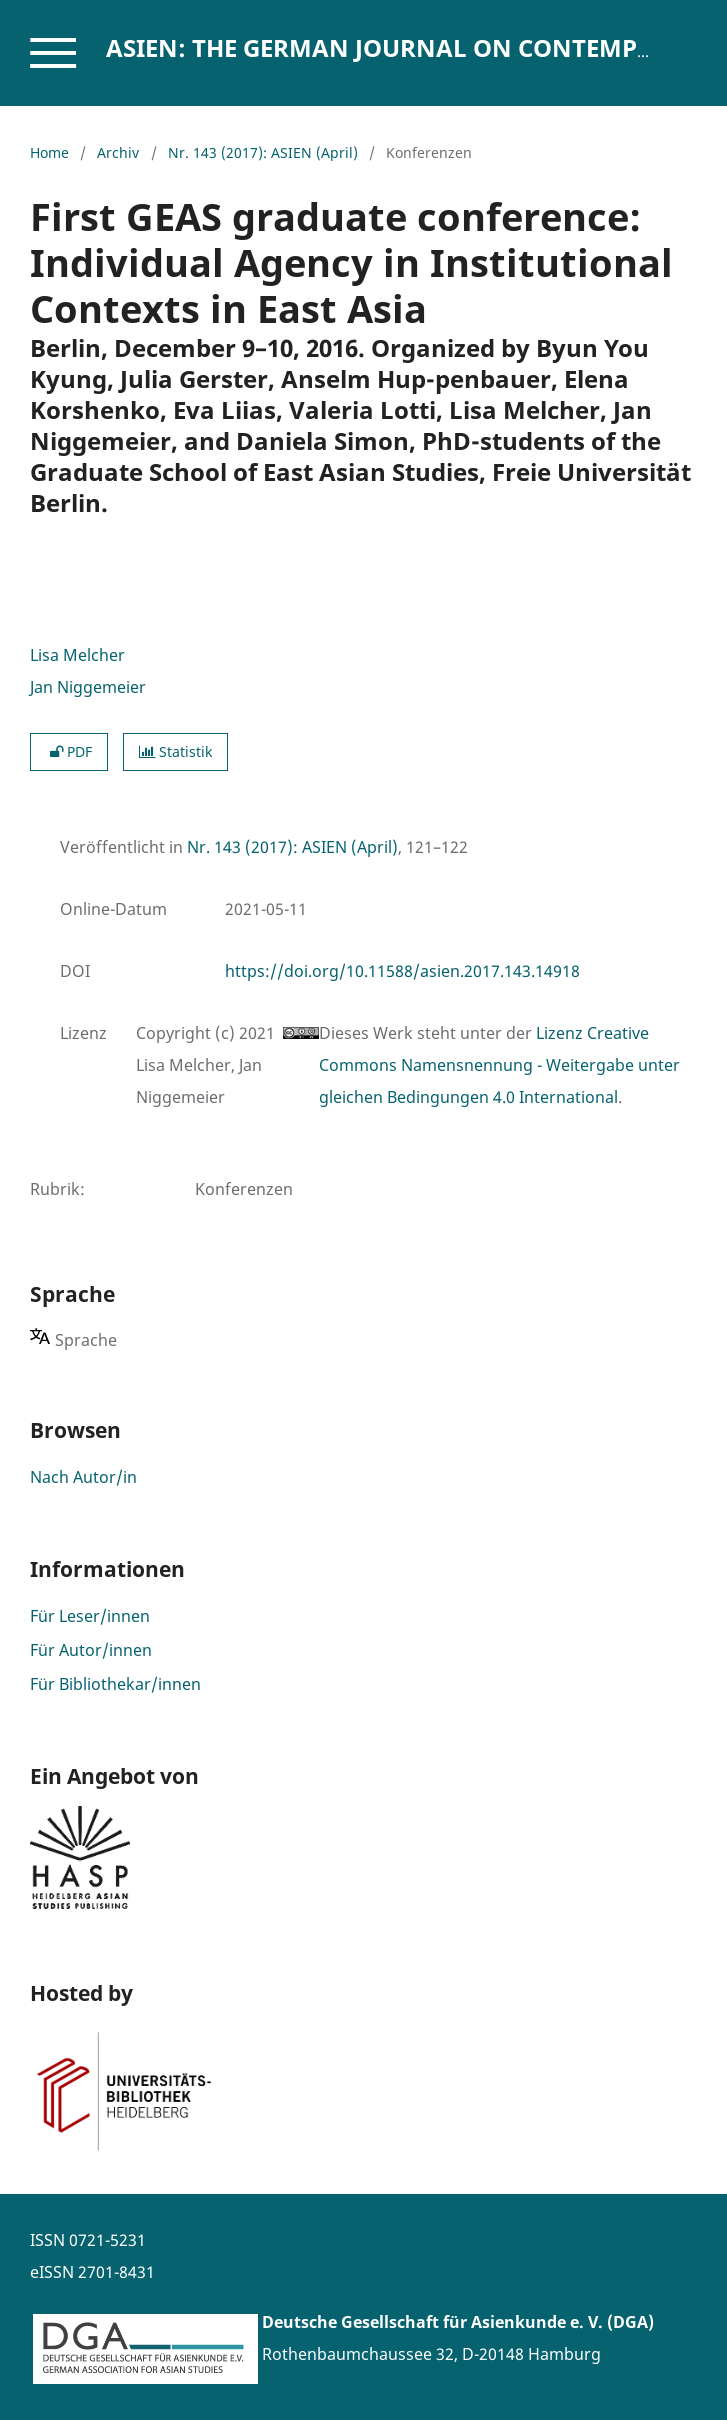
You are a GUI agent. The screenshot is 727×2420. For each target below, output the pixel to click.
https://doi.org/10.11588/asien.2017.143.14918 (402, 971)
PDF (69, 751)
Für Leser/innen (90, 1616)
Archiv (118, 152)
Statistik (175, 751)
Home (49, 152)
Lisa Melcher (77, 655)
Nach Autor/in (83, 1477)
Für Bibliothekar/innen (115, 1684)
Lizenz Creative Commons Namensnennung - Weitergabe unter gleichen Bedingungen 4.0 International (499, 1065)
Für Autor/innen (91, 1650)
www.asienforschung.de (354, 2386)
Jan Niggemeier (88, 687)
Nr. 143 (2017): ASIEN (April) (263, 152)
